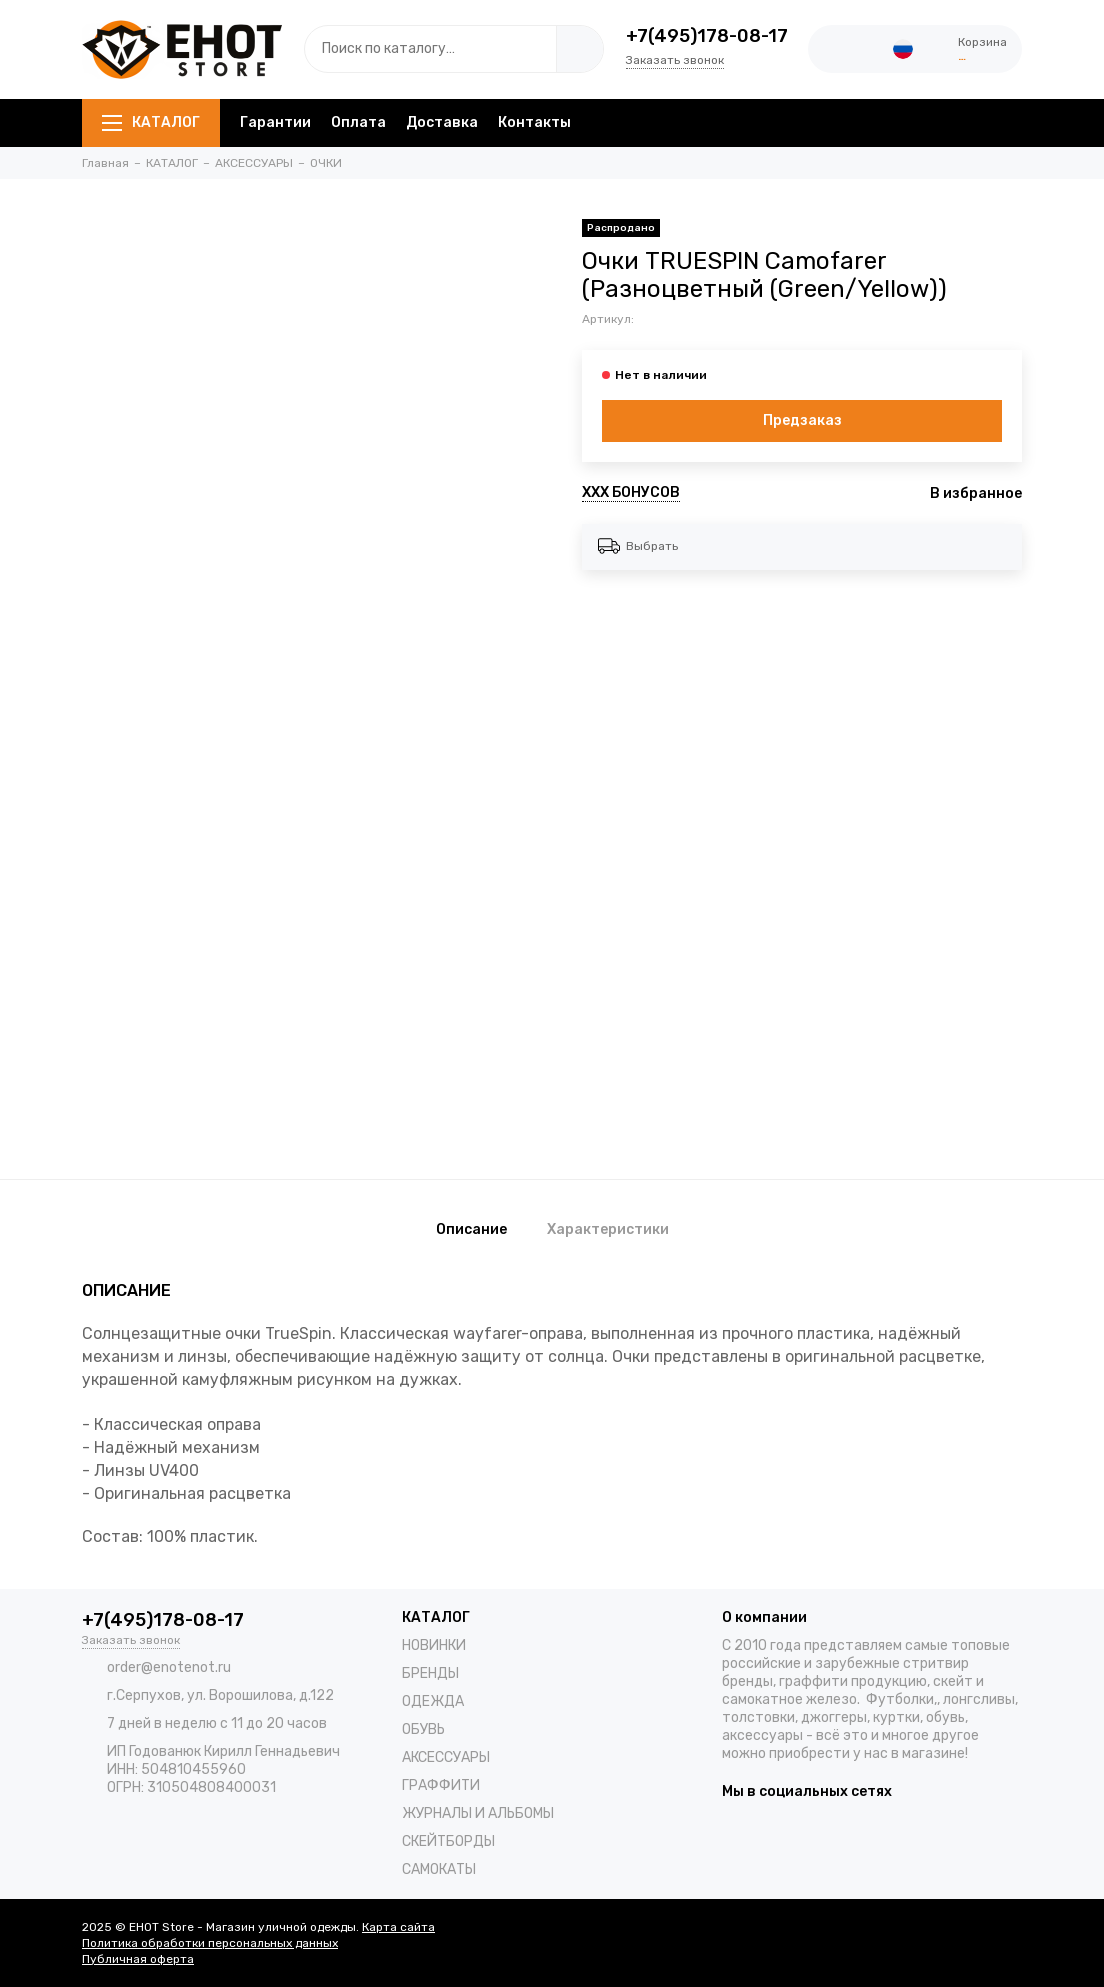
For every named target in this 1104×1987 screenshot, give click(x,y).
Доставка (442, 122)
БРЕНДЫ (430, 1673)
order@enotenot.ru (169, 1667)
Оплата (358, 122)
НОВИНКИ (434, 1645)
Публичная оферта (138, 1959)
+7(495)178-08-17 (707, 36)
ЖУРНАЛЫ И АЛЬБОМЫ (478, 1813)
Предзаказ (802, 420)
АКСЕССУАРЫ (446, 1757)
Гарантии (275, 122)
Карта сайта (398, 1927)
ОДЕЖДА (433, 1701)
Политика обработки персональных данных (210, 1943)
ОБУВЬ (423, 1729)
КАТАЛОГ (151, 122)
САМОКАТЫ (439, 1869)
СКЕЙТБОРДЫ (448, 1841)
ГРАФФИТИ (441, 1785)
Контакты (534, 122)
